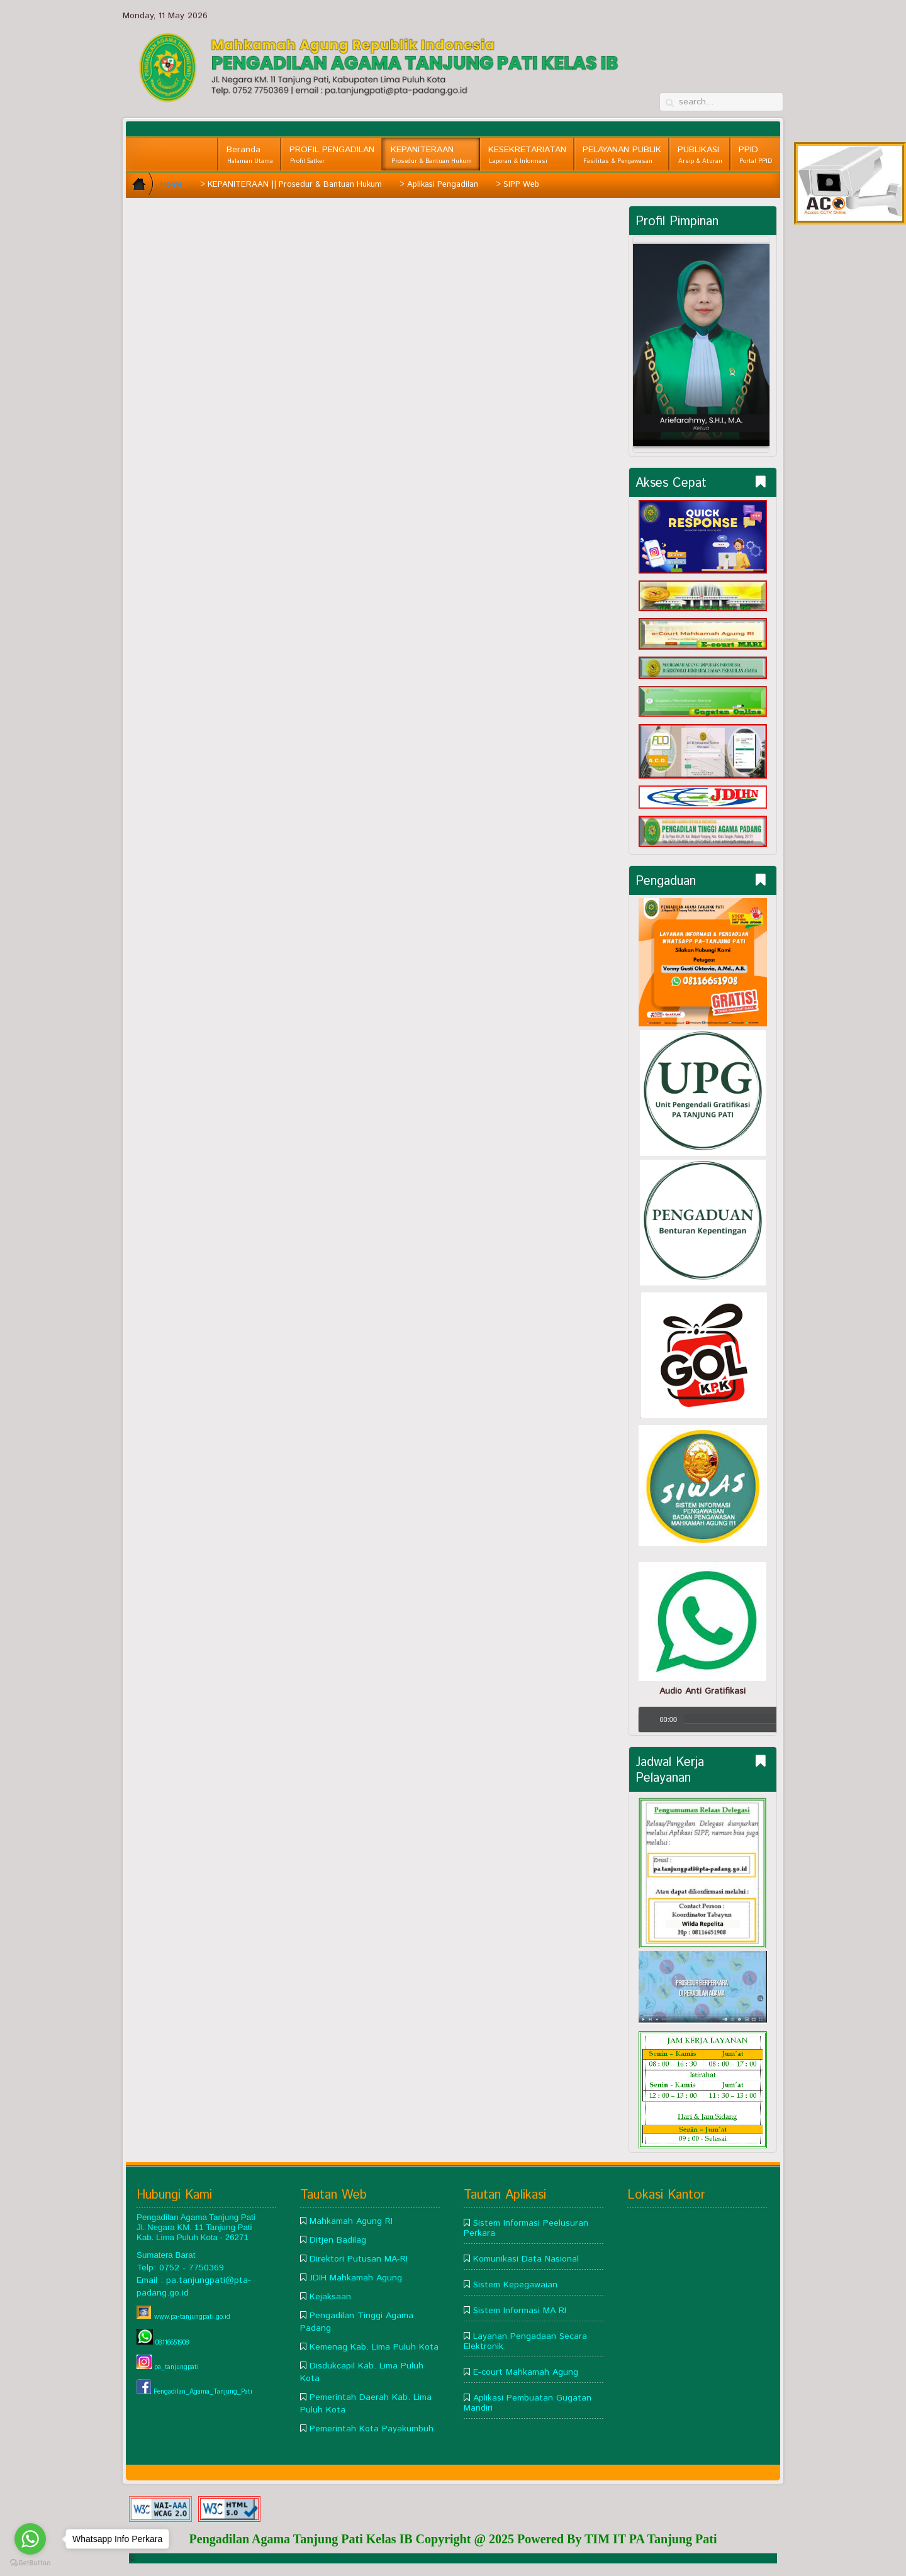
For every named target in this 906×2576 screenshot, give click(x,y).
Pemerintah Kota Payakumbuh (371, 2429)
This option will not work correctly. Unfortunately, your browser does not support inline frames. (377, 355)
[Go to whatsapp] (30, 2539)
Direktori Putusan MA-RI (359, 2259)
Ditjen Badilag (338, 2240)
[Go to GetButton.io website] (30, 2563)
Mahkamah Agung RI (351, 2221)
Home (171, 185)
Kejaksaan (330, 2296)
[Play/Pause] (651, 1719)
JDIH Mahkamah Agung (356, 2278)
